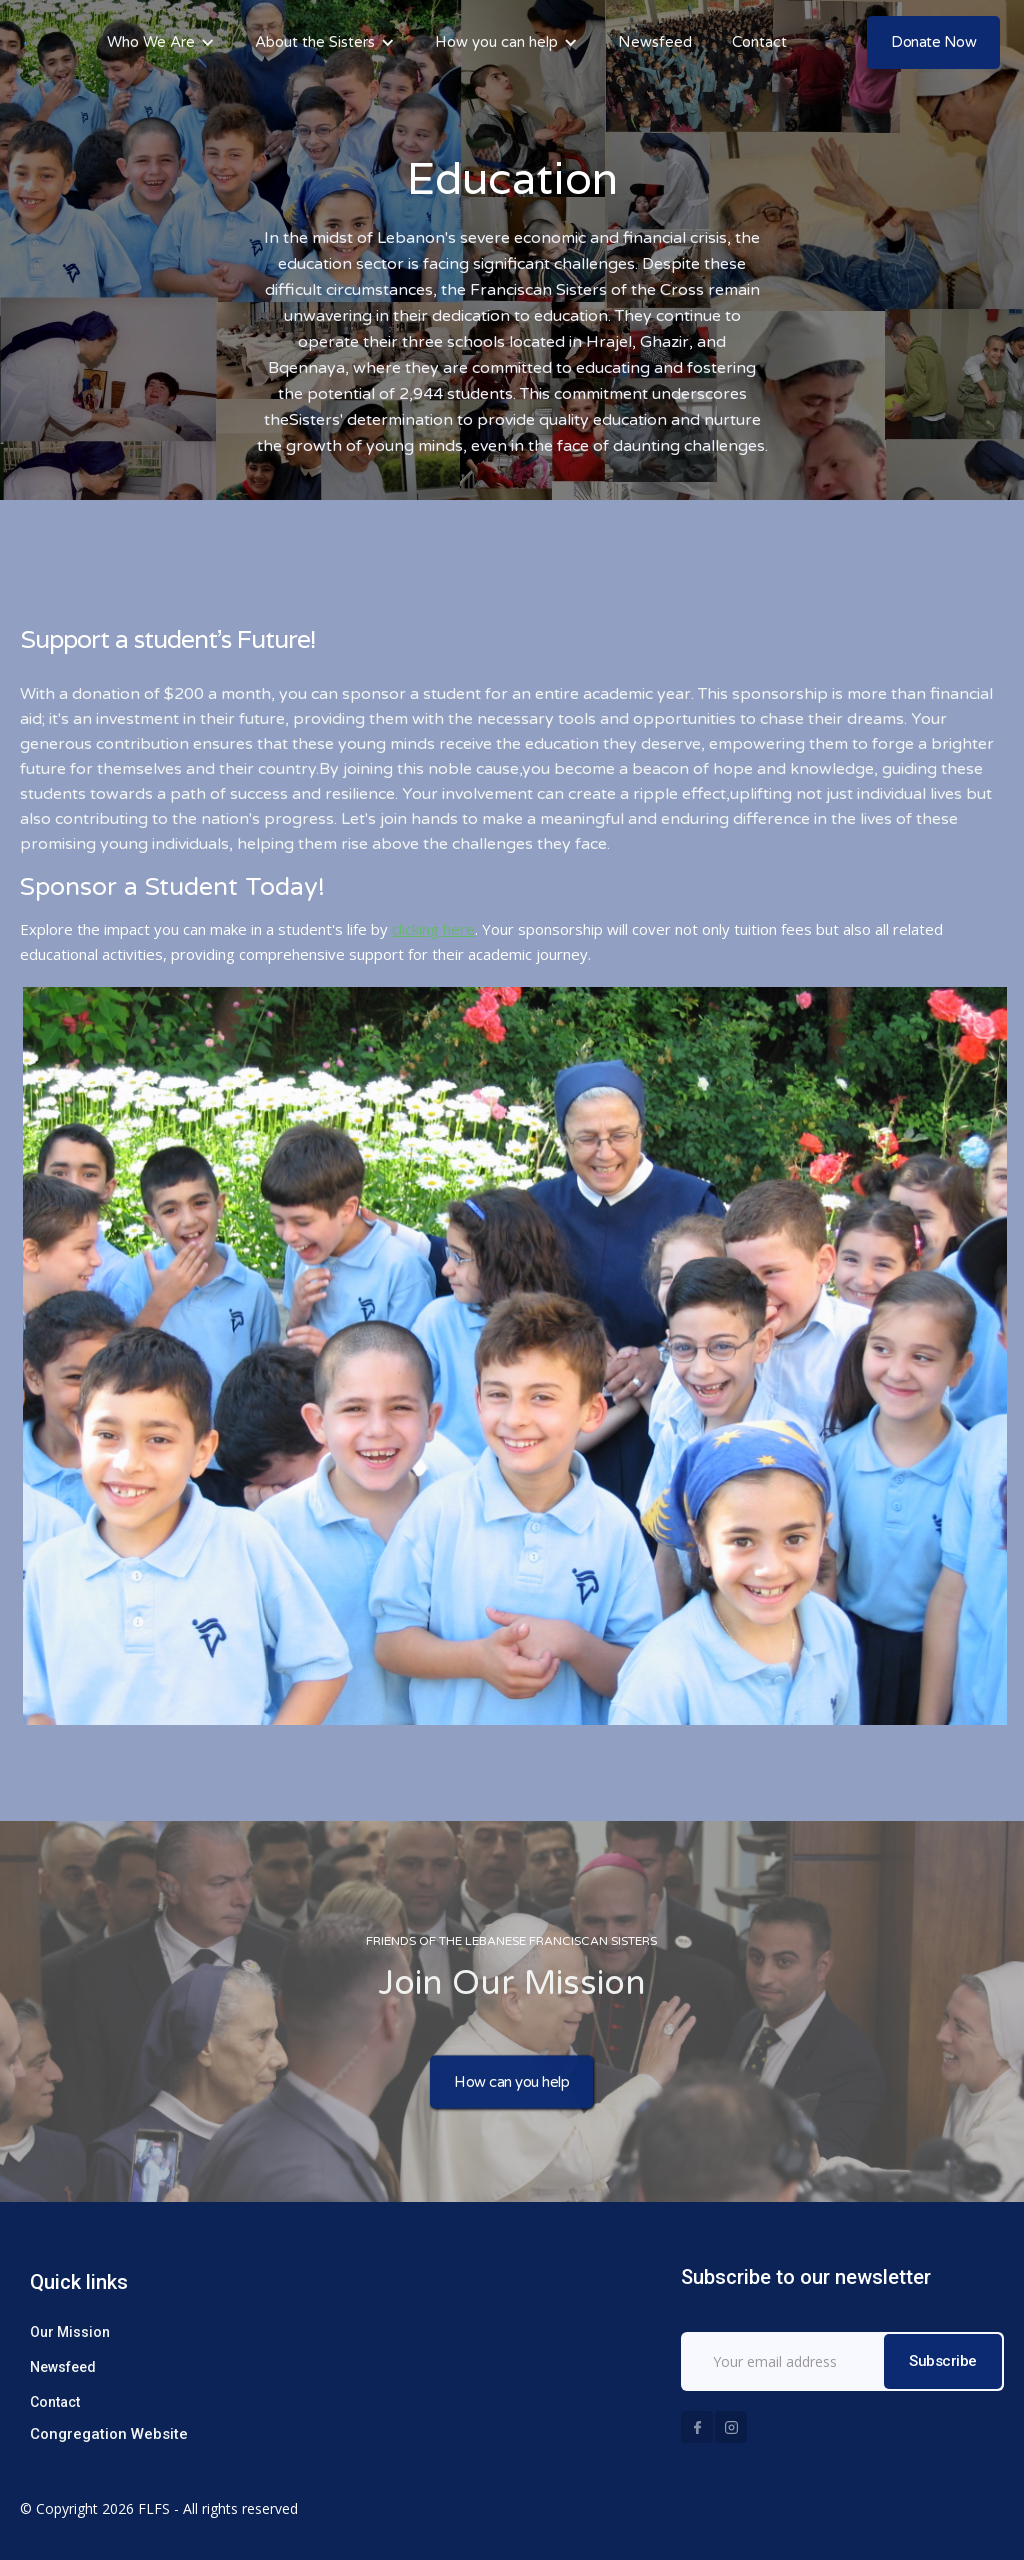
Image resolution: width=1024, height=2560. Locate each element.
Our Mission (70, 2332)
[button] (161, 42)
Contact (759, 42)
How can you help (511, 2085)
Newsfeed (655, 42)
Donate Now (933, 42)
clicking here (433, 929)
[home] (25, 43)
